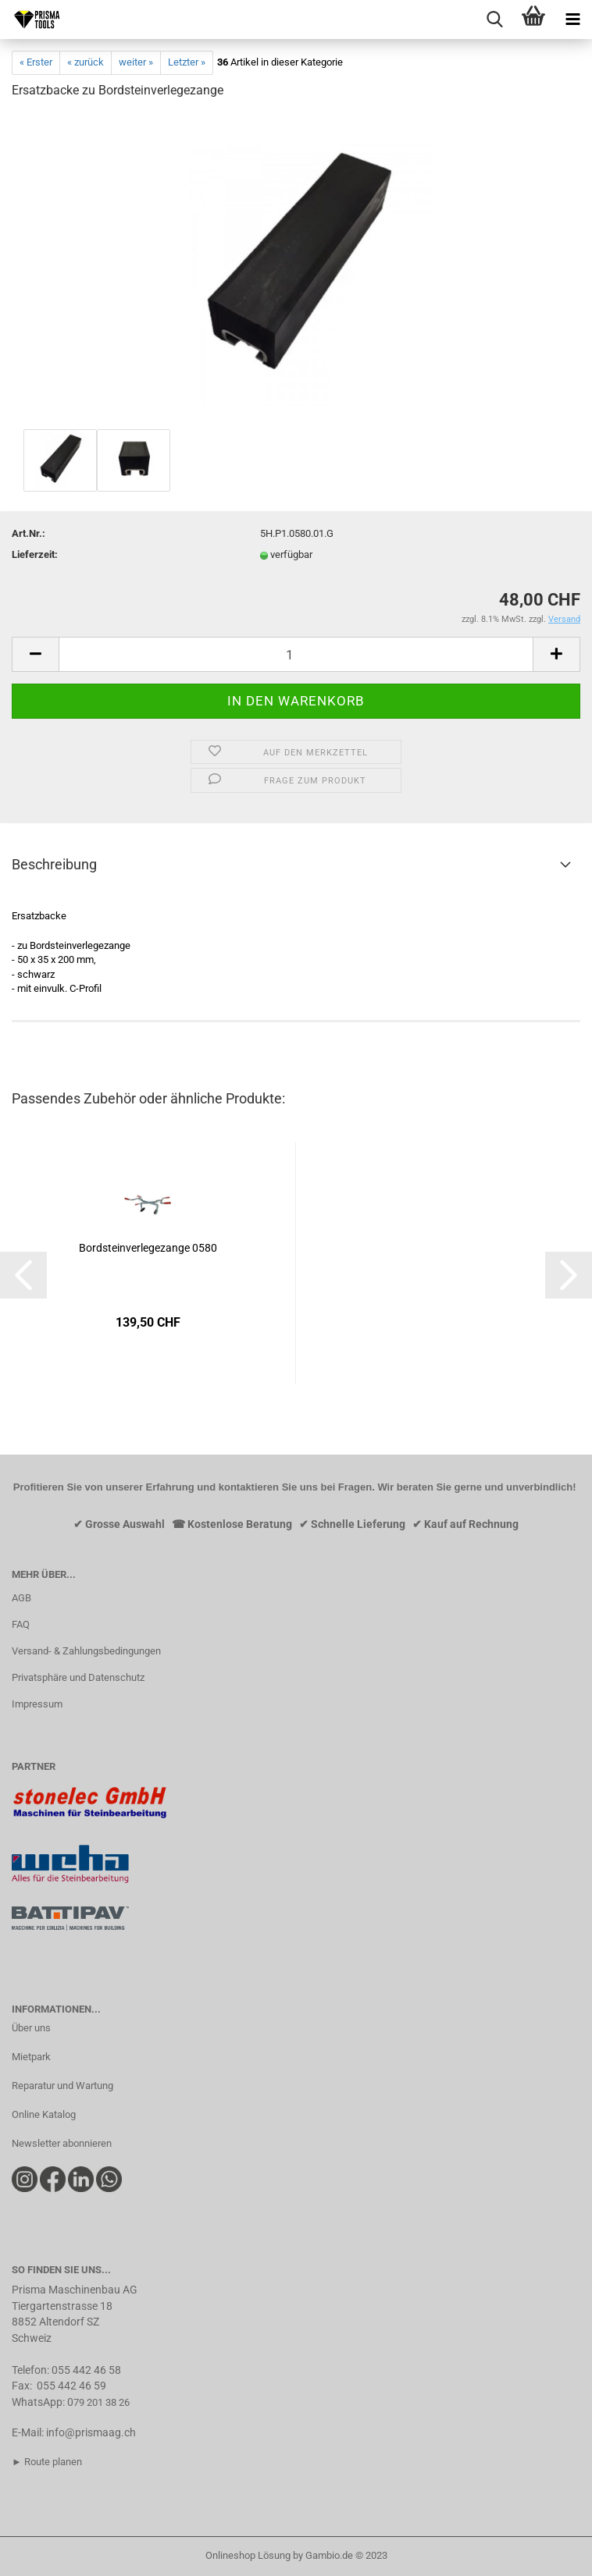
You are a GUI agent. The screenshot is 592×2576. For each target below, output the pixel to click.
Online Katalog (44, 2114)
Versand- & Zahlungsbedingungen (86, 1651)
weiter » (136, 62)
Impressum (37, 1704)
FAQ (21, 1624)
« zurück (85, 62)
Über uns (31, 2028)
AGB (21, 1598)
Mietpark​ (31, 2057)
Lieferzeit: (35, 554)
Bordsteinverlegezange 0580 (148, 1248)
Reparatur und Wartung (62, 2085)
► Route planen (47, 2462)
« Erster (36, 62)
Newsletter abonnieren (62, 2143)
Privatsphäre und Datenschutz (78, 1677)
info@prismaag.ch (91, 2432)
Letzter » (186, 62)
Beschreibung (54, 864)
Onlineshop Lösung (248, 2555)
